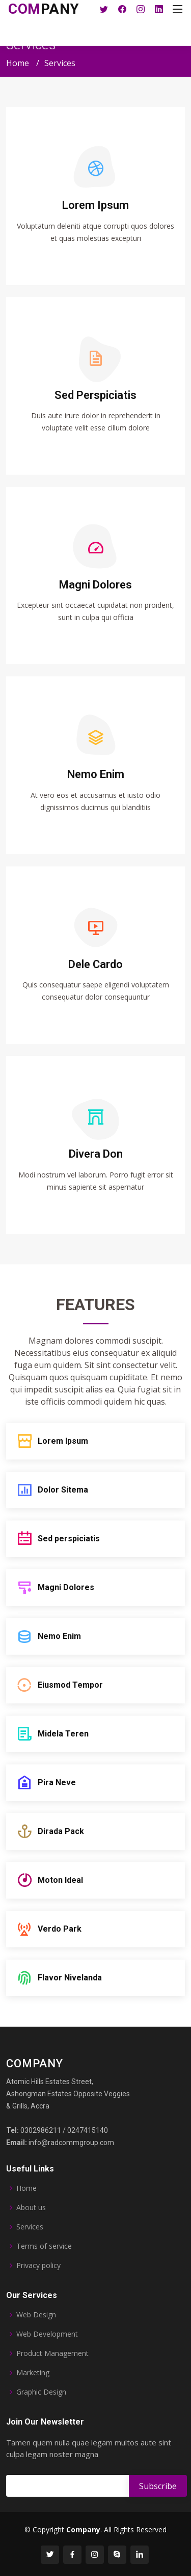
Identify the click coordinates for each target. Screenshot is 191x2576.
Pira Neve (57, 1782)
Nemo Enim (95, 774)
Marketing (32, 2372)
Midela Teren (63, 1734)
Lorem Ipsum (95, 205)
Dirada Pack (61, 1831)
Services (29, 2226)
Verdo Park (59, 1929)
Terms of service (44, 2246)
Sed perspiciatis (69, 1538)
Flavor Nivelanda (70, 1977)
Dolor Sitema (63, 1490)
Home (17, 63)
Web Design (36, 2314)
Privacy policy (38, 2265)
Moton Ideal (60, 1880)
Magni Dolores (66, 1587)
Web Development (47, 2334)
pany (43, 9)
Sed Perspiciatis (95, 395)
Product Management (52, 2353)
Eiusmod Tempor (70, 1685)
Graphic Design (41, 2392)
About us (31, 2207)
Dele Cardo (95, 964)
